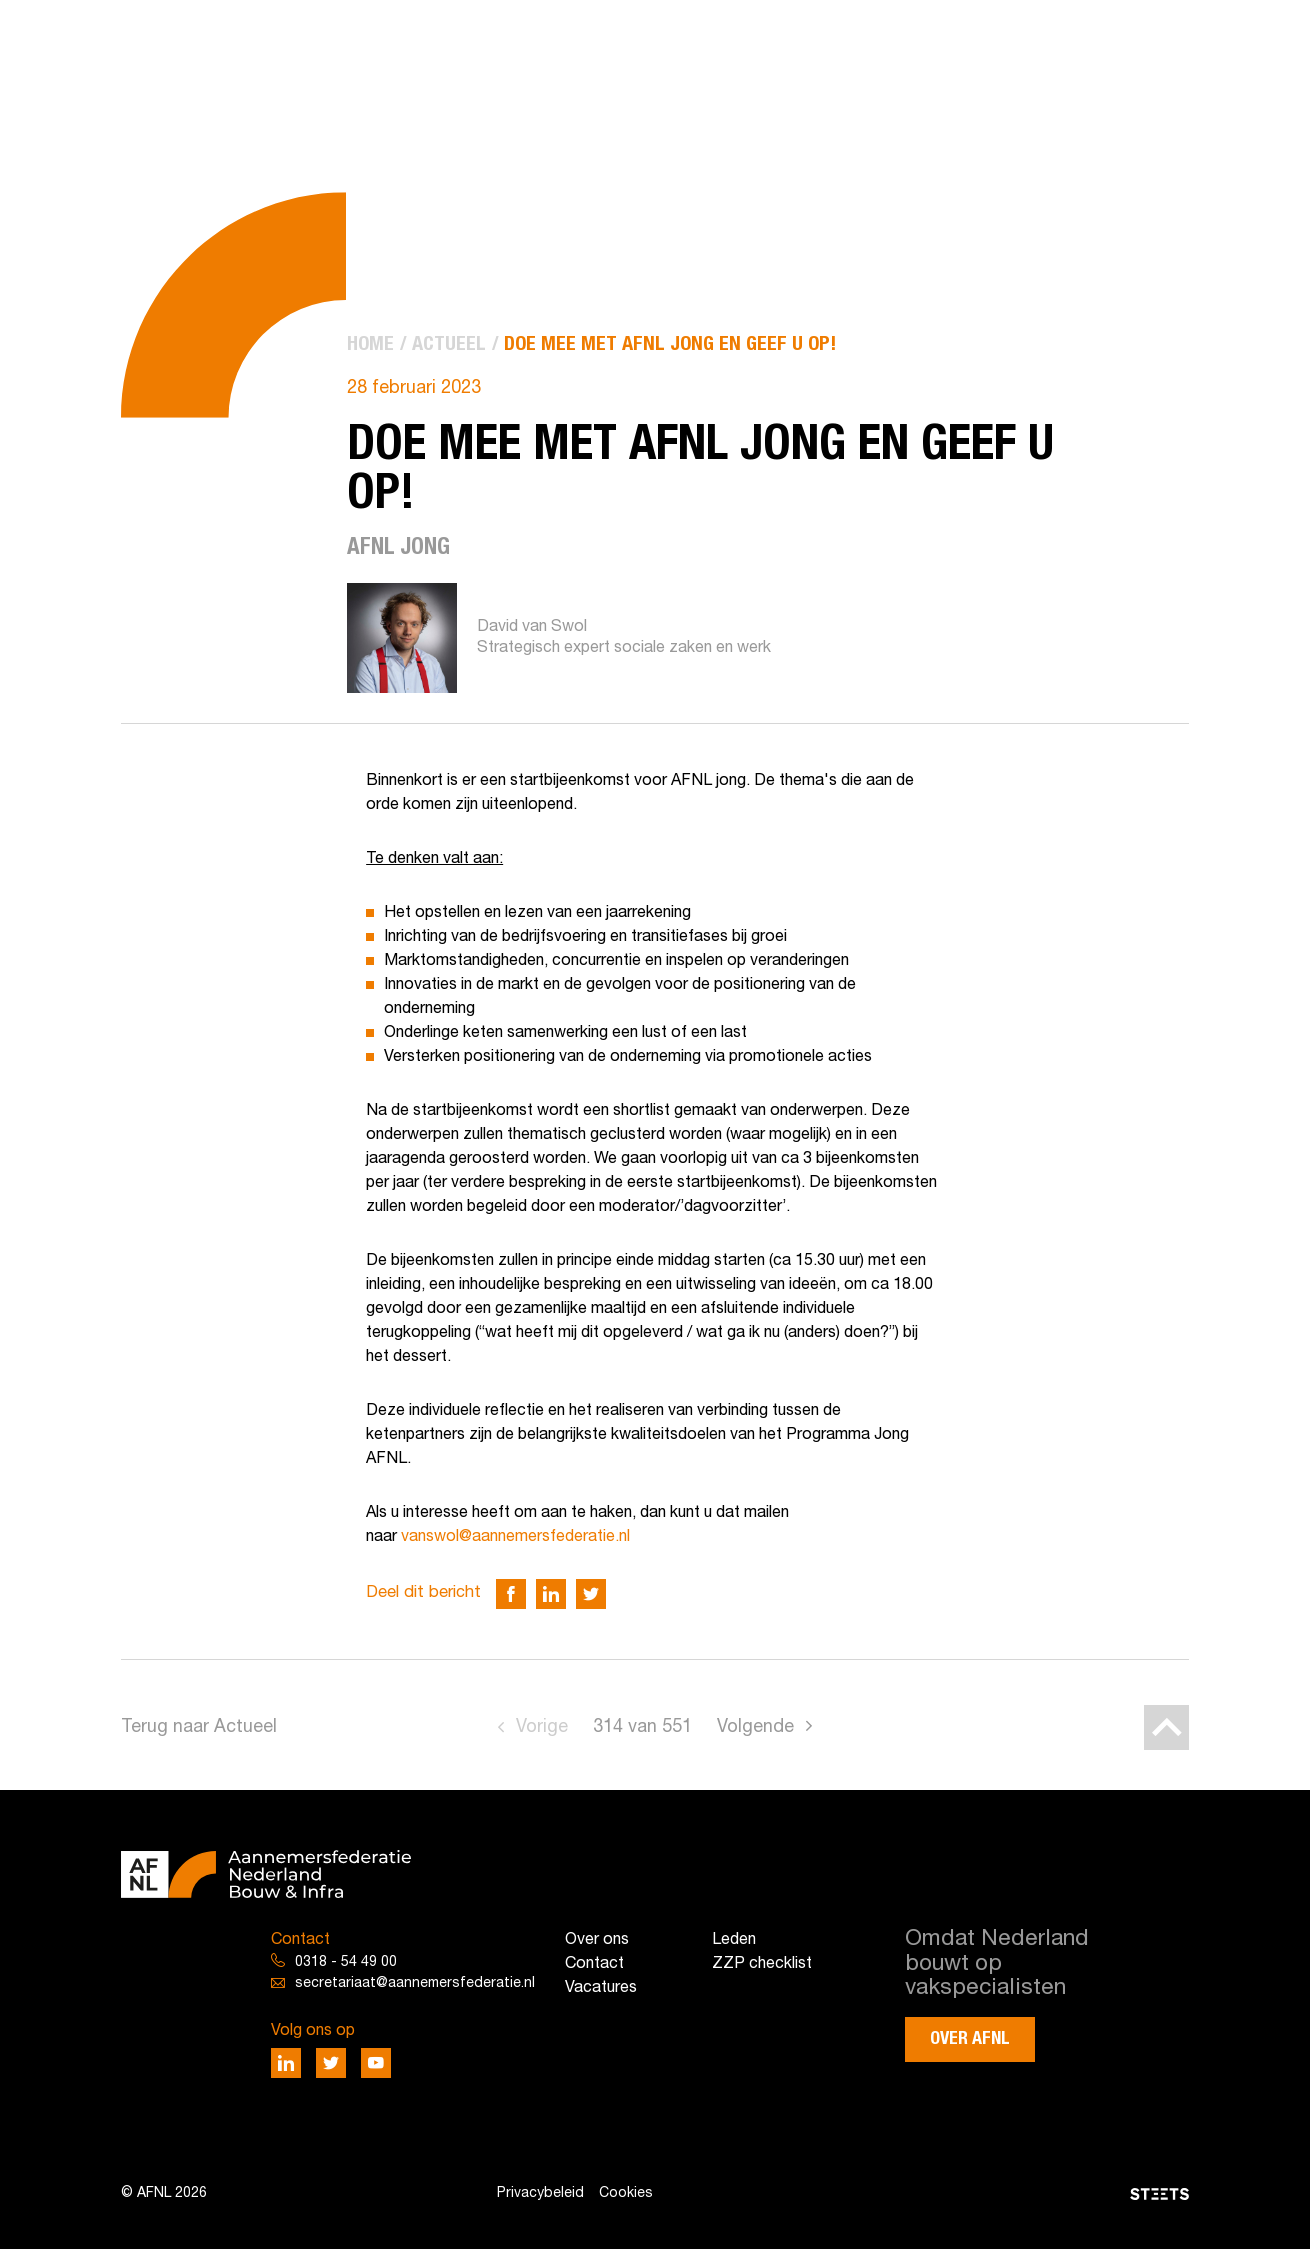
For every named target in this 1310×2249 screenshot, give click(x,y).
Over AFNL (970, 2039)
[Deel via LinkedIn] (551, 1594)
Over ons (597, 1940)
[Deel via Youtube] (376, 2063)
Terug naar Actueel (199, 1727)
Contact (594, 1964)
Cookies (626, 2193)
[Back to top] (1166, 1727)
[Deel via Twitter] (591, 1594)
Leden (734, 1940)
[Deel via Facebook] (511, 1594)
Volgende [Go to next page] (755, 1727)
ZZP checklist (762, 1964)
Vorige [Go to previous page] (542, 1727)
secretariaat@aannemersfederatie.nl (415, 1983)
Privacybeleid (540, 2193)
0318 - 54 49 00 (346, 1962)
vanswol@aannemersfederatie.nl (515, 1537)
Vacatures (601, 1988)
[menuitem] (370, 345)
